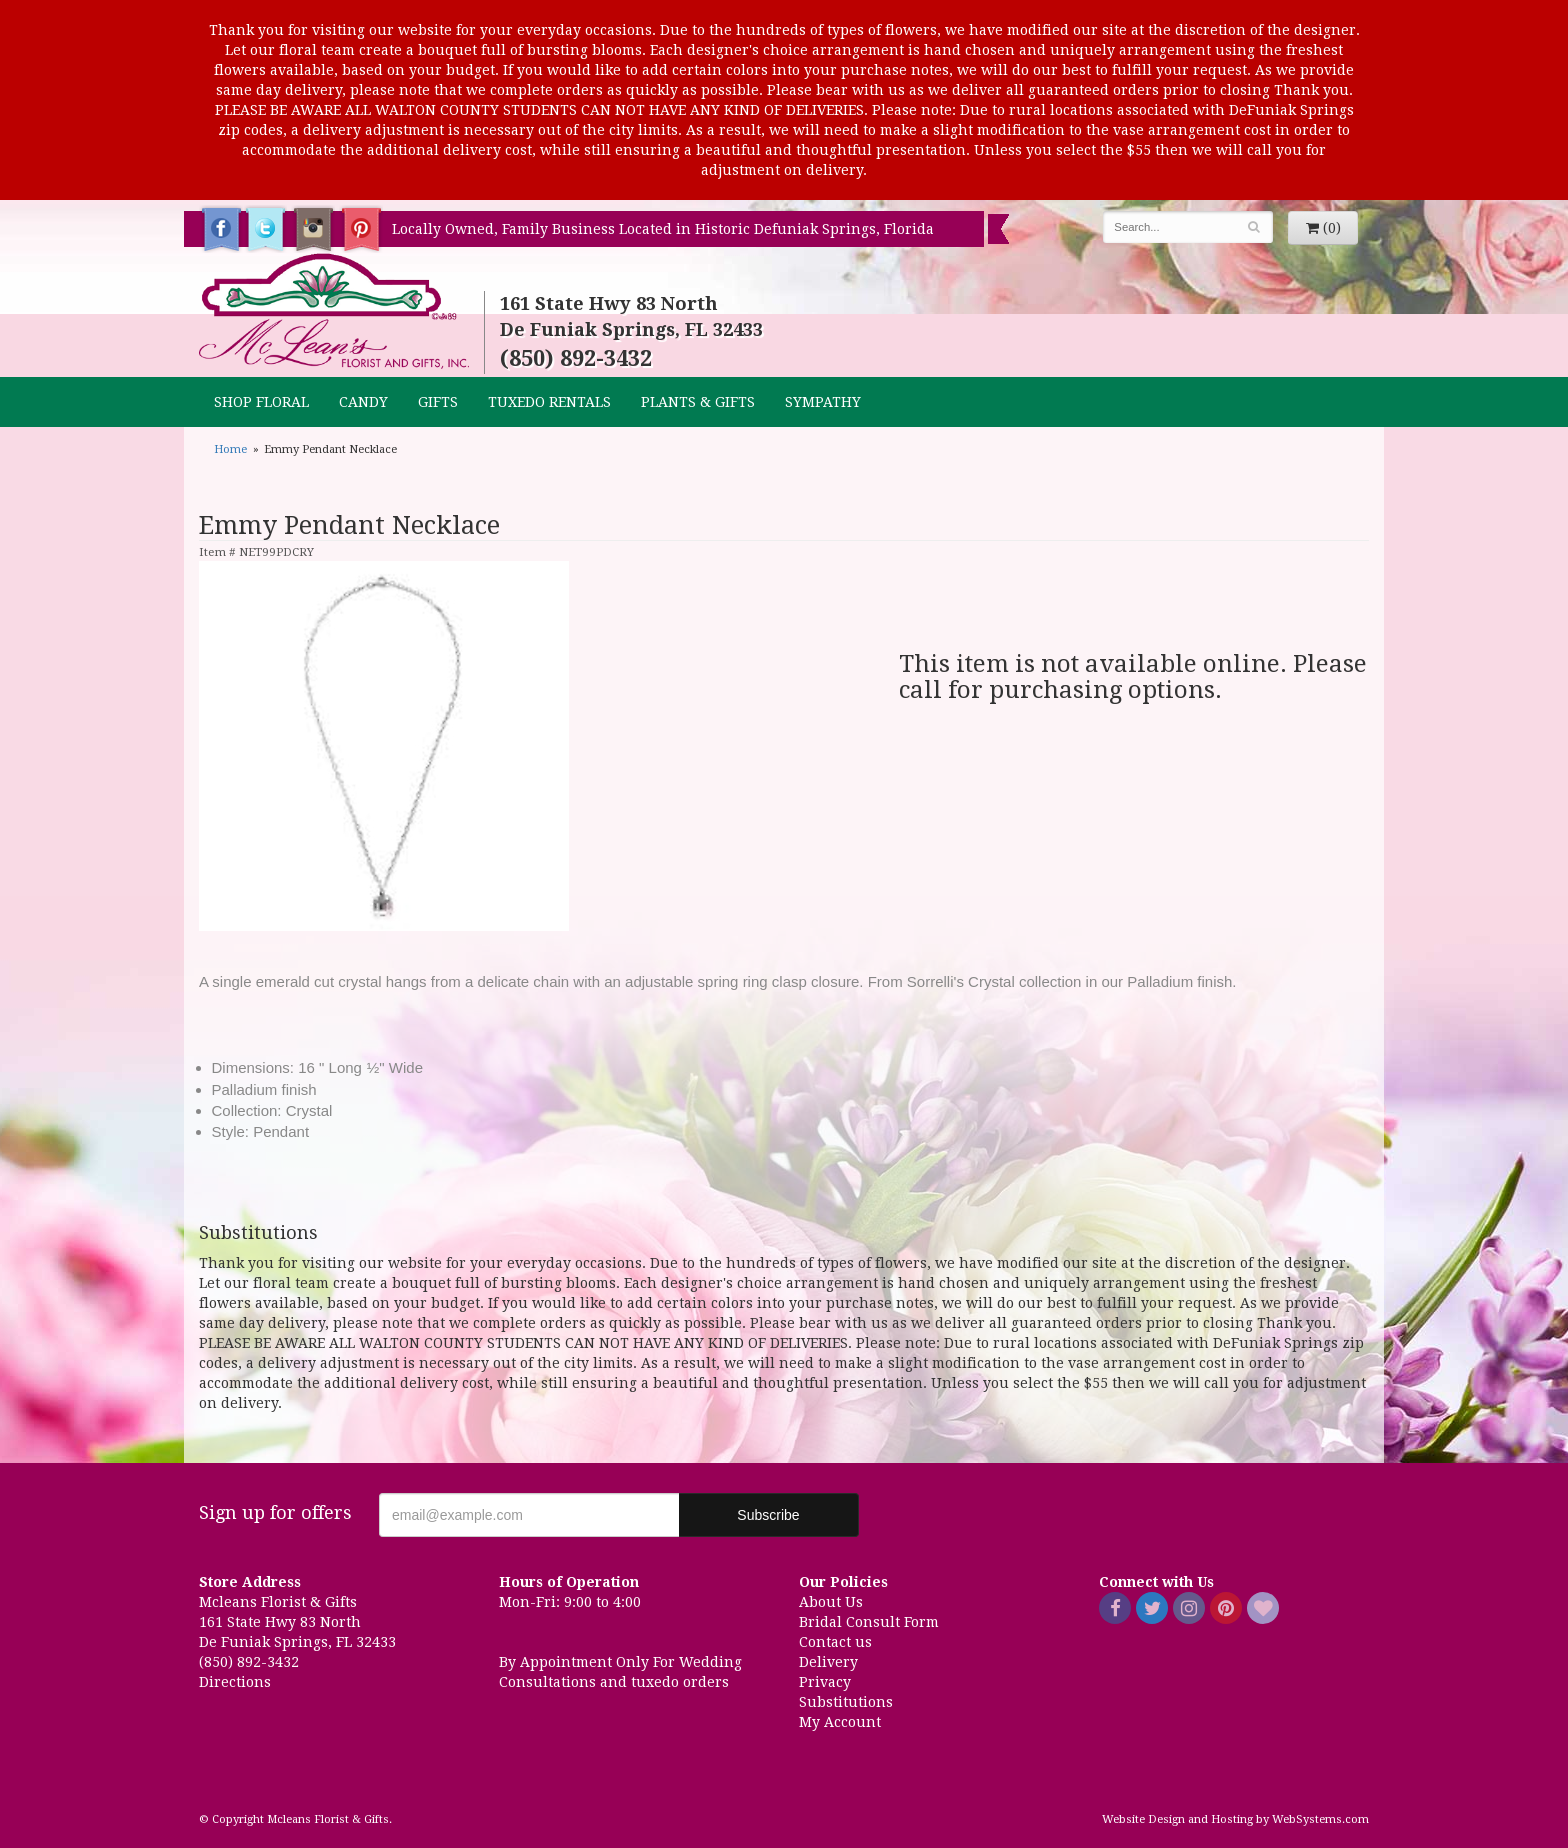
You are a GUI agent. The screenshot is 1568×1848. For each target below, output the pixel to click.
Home (230, 449)
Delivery (828, 1662)
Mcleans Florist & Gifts (334, 312)
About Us (831, 1602)
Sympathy (823, 402)
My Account (840, 1722)
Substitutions (846, 1702)
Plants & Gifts (698, 402)
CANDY (363, 402)
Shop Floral (261, 402)
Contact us (835, 1642)
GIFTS (438, 402)
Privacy (825, 1682)
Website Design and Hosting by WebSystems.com (1235, 1819)
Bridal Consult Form (869, 1622)
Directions (235, 1682)
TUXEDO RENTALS (549, 402)
